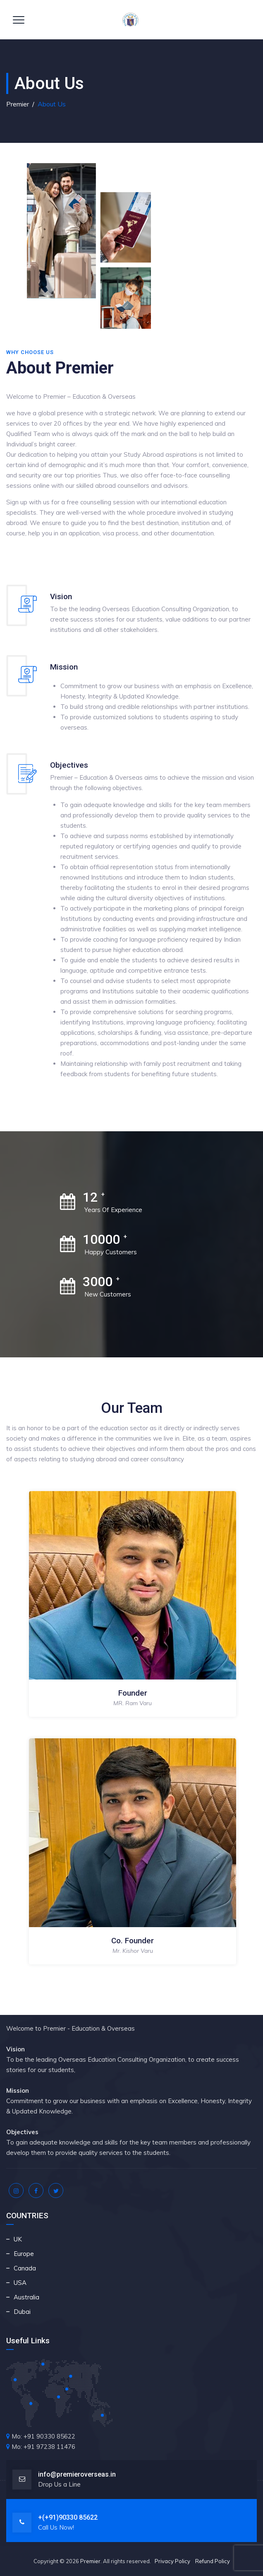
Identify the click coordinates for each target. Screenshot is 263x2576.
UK (18, 2239)
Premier (90, 2561)
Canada (25, 2268)
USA (20, 2283)
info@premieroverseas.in (77, 2474)
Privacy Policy (172, 2561)
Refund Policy (212, 2561)
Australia (26, 2297)
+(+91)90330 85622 (68, 2517)
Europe (24, 2254)
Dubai (22, 2312)
